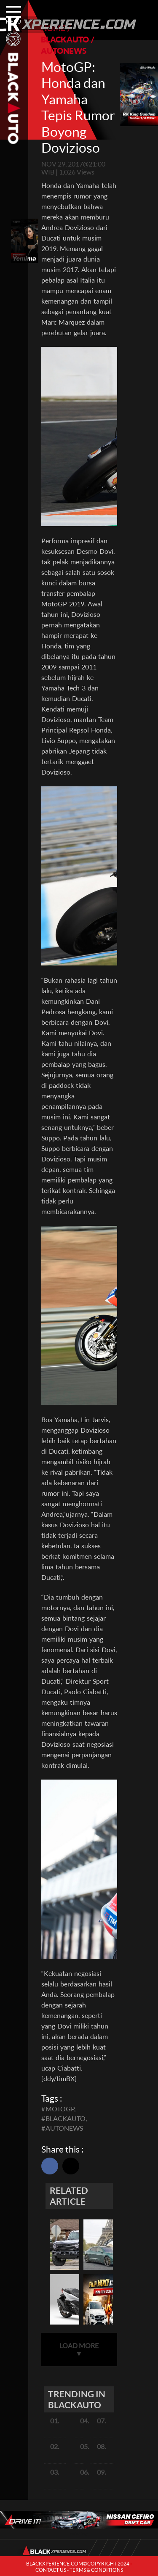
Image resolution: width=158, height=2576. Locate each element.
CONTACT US (50, 2570)
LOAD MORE (79, 2349)
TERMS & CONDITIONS (96, 2570)
